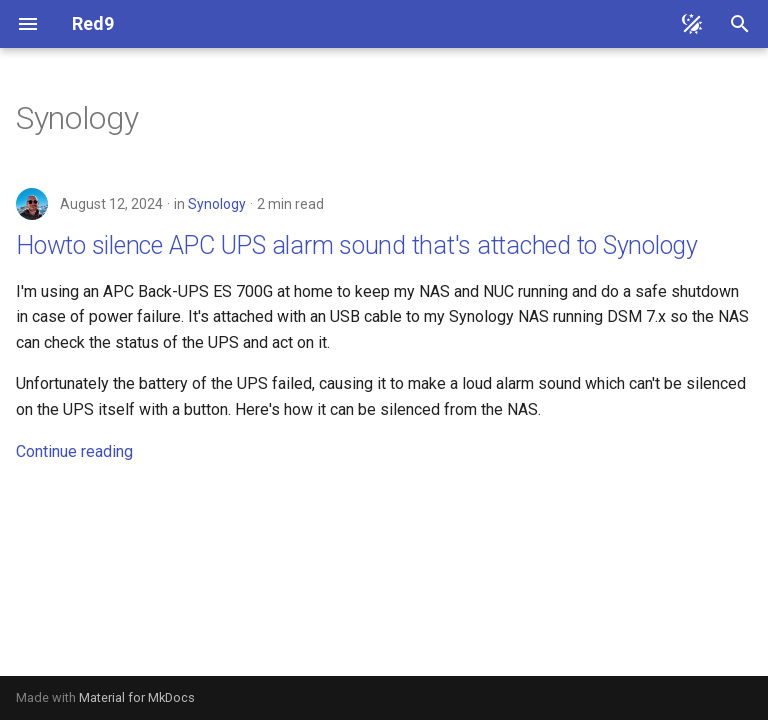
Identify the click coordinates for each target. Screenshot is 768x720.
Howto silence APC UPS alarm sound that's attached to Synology (357, 245)
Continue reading (74, 451)
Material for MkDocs (137, 697)
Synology (217, 204)
